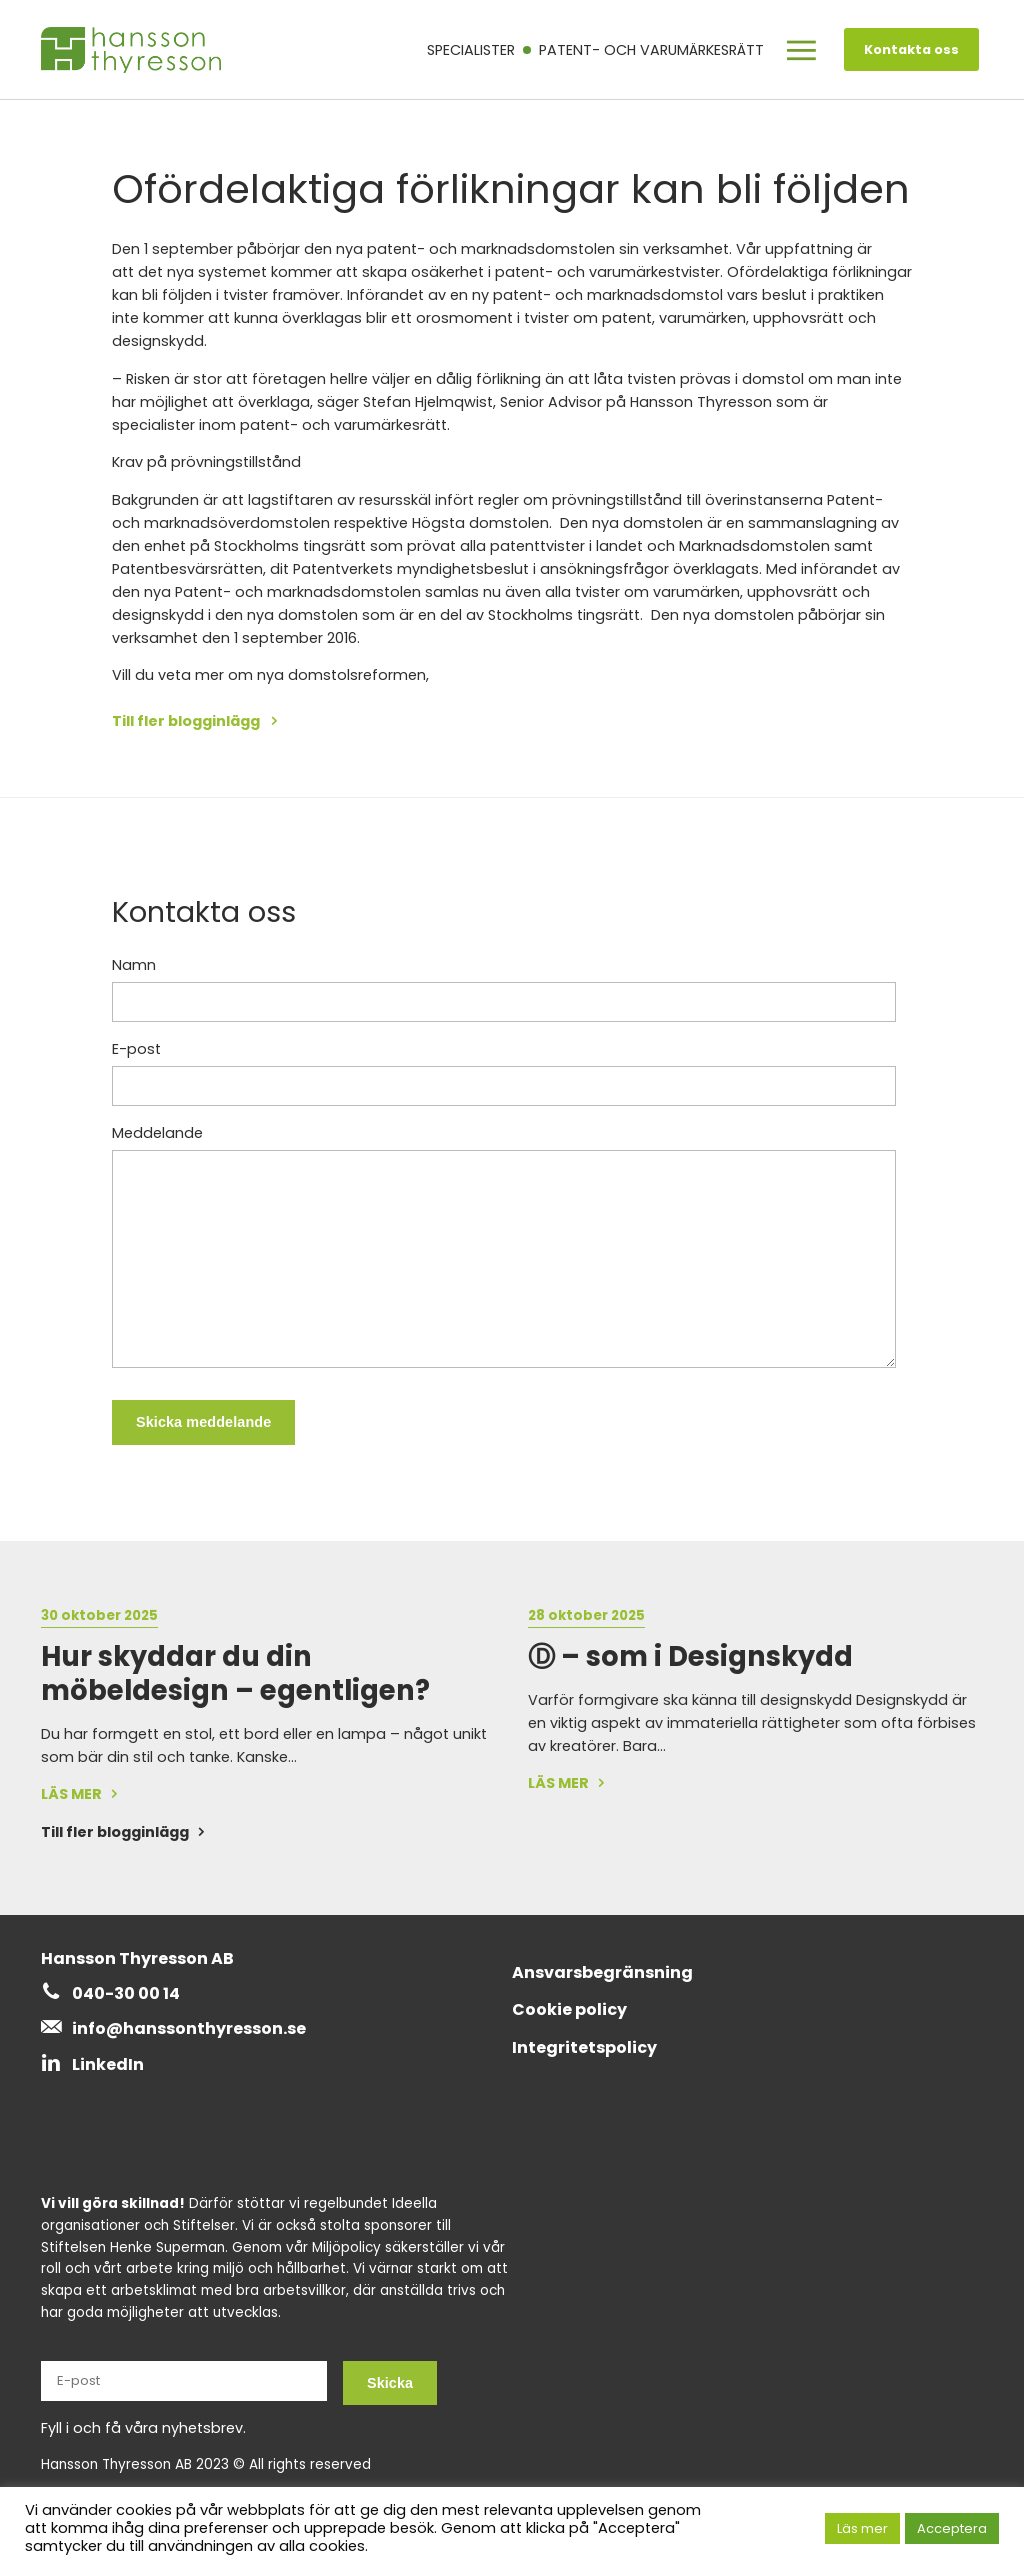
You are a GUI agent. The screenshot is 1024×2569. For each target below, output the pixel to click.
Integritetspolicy (584, 2047)
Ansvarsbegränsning (602, 1972)
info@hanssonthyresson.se (189, 2028)
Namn (134, 965)
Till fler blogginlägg (187, 721)
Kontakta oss (911, 49)
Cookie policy (569, 2009)
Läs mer (862, 2528)
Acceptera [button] (952, 2528)
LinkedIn (108, 2064)
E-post (136, 1049)
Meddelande (157, 1133)
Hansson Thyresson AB (137, 1958)
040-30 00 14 (126, 1993)
